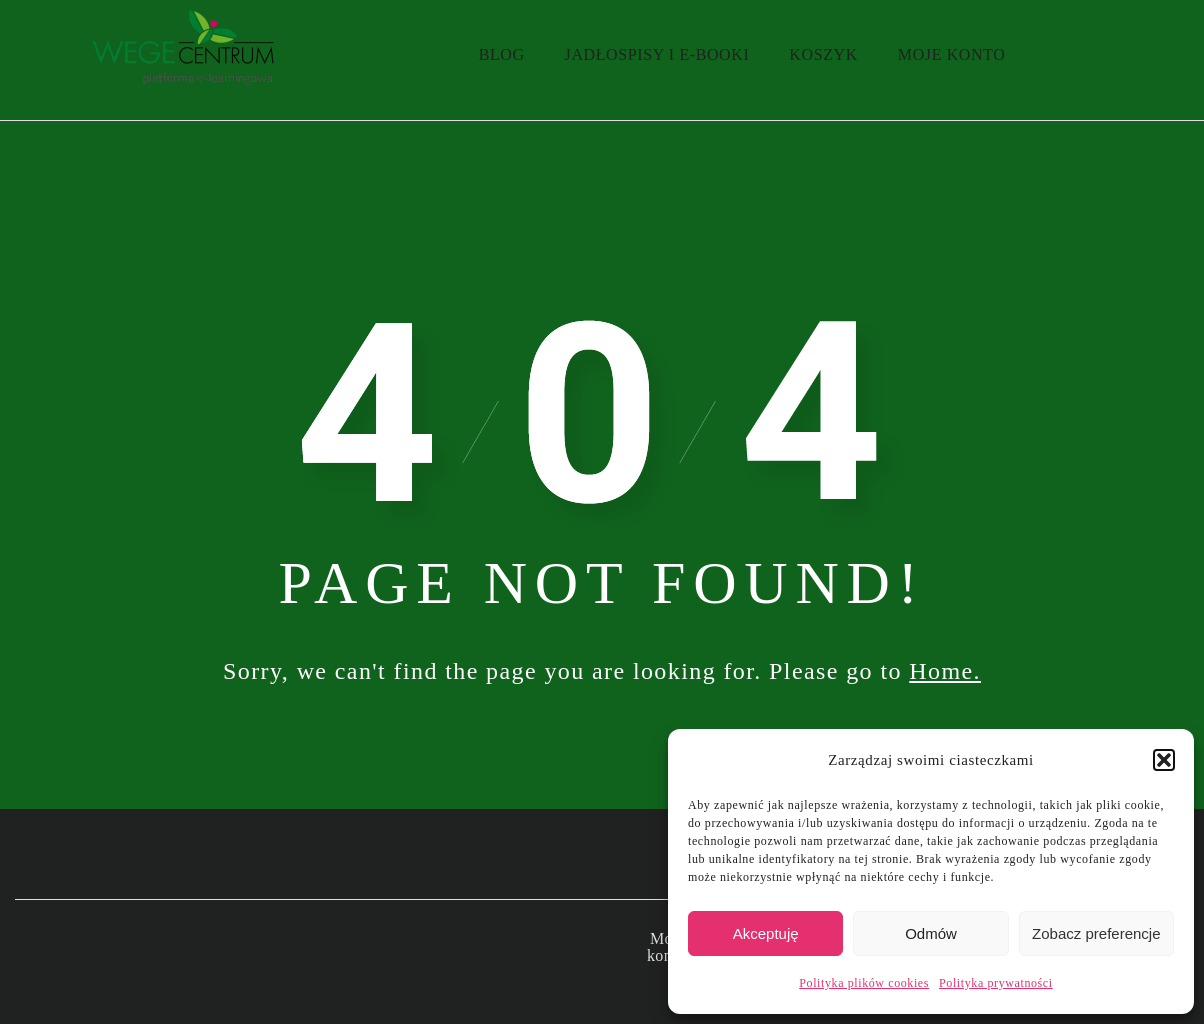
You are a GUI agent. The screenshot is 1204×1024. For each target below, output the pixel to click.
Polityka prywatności (996, 983)
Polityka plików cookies (864, 983)
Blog (502, 54)
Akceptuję (766, 933)
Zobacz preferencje (1096, 933)
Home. (945, 671)
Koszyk (823, 54)
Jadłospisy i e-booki (657, 54)
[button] (1164, 760)
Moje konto (951, 54)
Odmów (931, 933)
